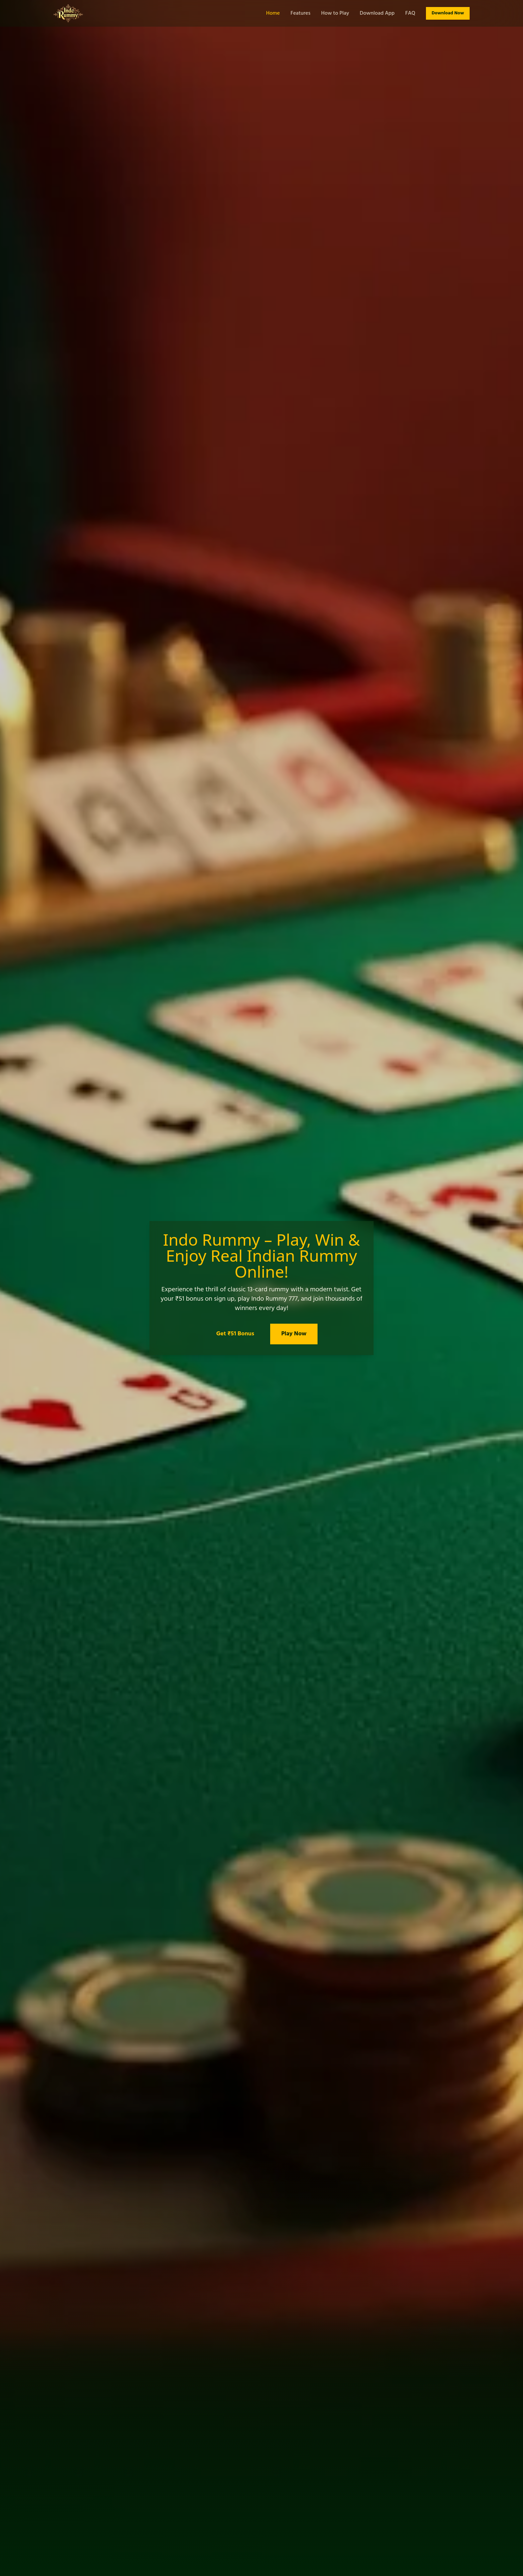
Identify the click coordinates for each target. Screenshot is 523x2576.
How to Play (335, 13)
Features (301, 13)
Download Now (448, 13)
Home (273, 13)
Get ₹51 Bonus (235, 1334)
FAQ (410, 13)
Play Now (294, 1334)
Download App (377, 13)
